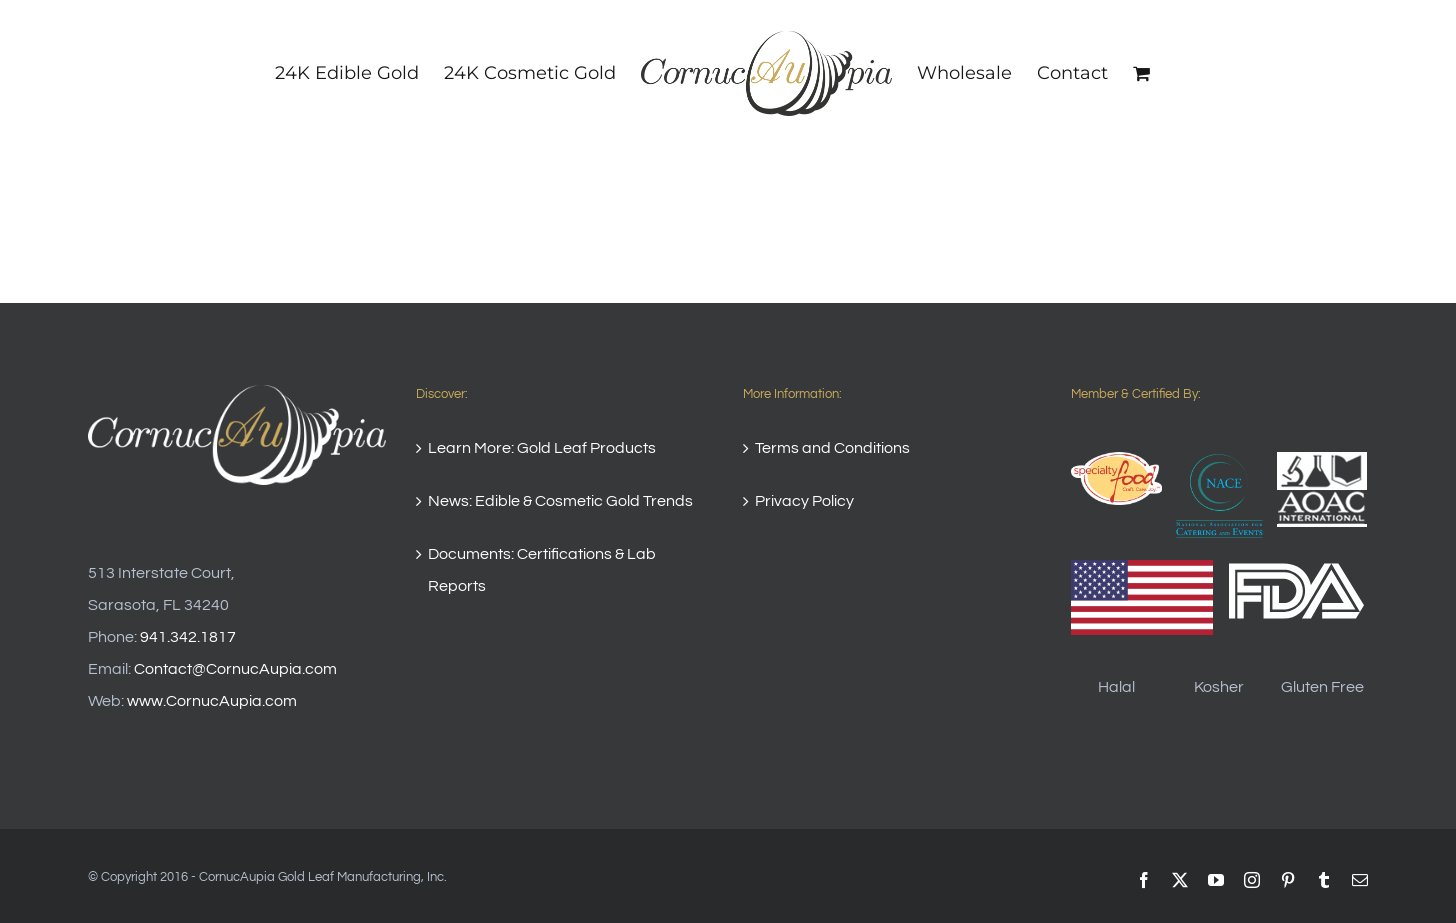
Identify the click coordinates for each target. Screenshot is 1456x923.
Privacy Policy (804, 501)
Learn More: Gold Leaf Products (542, 448)
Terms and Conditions (832, 448)
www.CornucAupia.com (212, 701)
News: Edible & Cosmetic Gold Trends (560, 501)
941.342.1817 (188, 637)
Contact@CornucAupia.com (235, 669)
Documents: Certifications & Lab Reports (542, 570)
